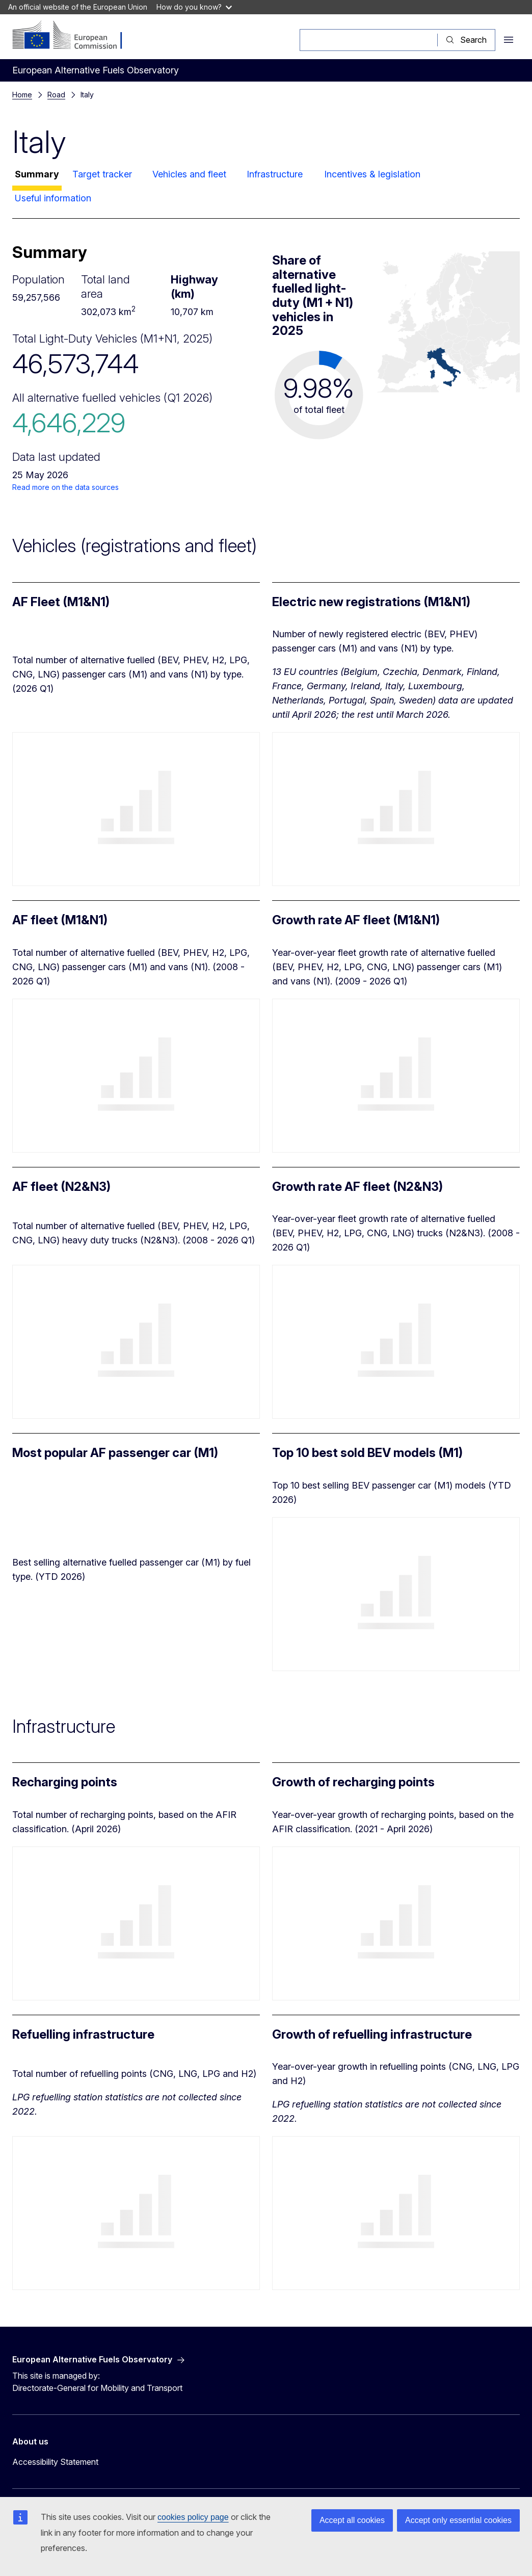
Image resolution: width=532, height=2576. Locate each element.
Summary (37, 174)
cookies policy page (193, 2517)
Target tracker (102, 174)
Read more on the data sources (65, 487)
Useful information (53, 198)
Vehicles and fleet (189, 174)
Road (56, 94)
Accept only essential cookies (458, 2520)
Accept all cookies (352, 2520)
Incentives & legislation (372, 174)
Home (22, 94)
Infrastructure (275, 174)
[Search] (369, 40)
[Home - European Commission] (74, 35)
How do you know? (194, 7)
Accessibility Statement (55, 2462)
